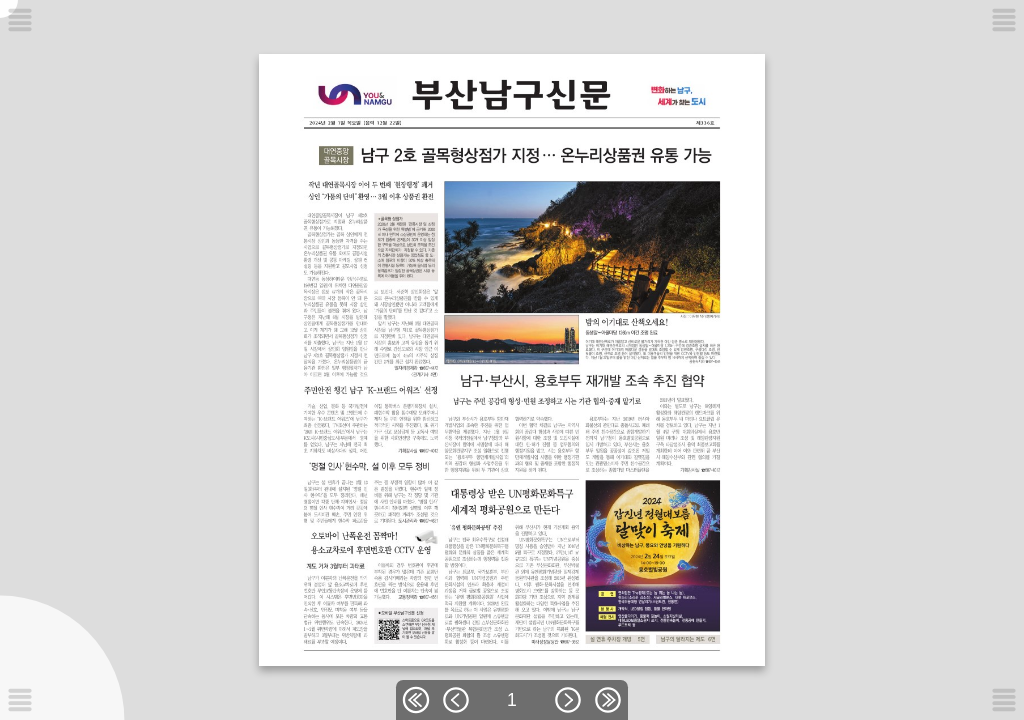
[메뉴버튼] (20, 700)
